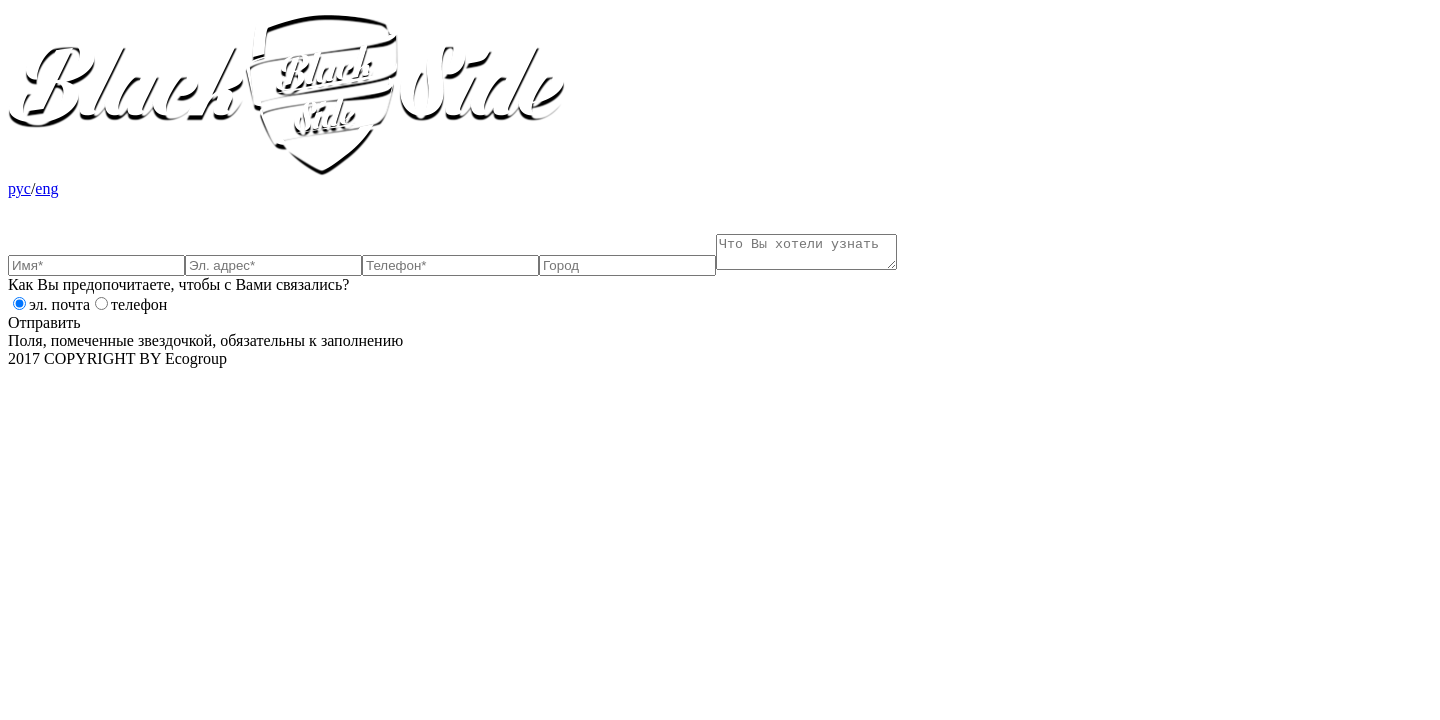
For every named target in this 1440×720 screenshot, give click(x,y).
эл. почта (59, 310)
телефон (139, 310)
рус (19, 188)
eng (46, 188)
